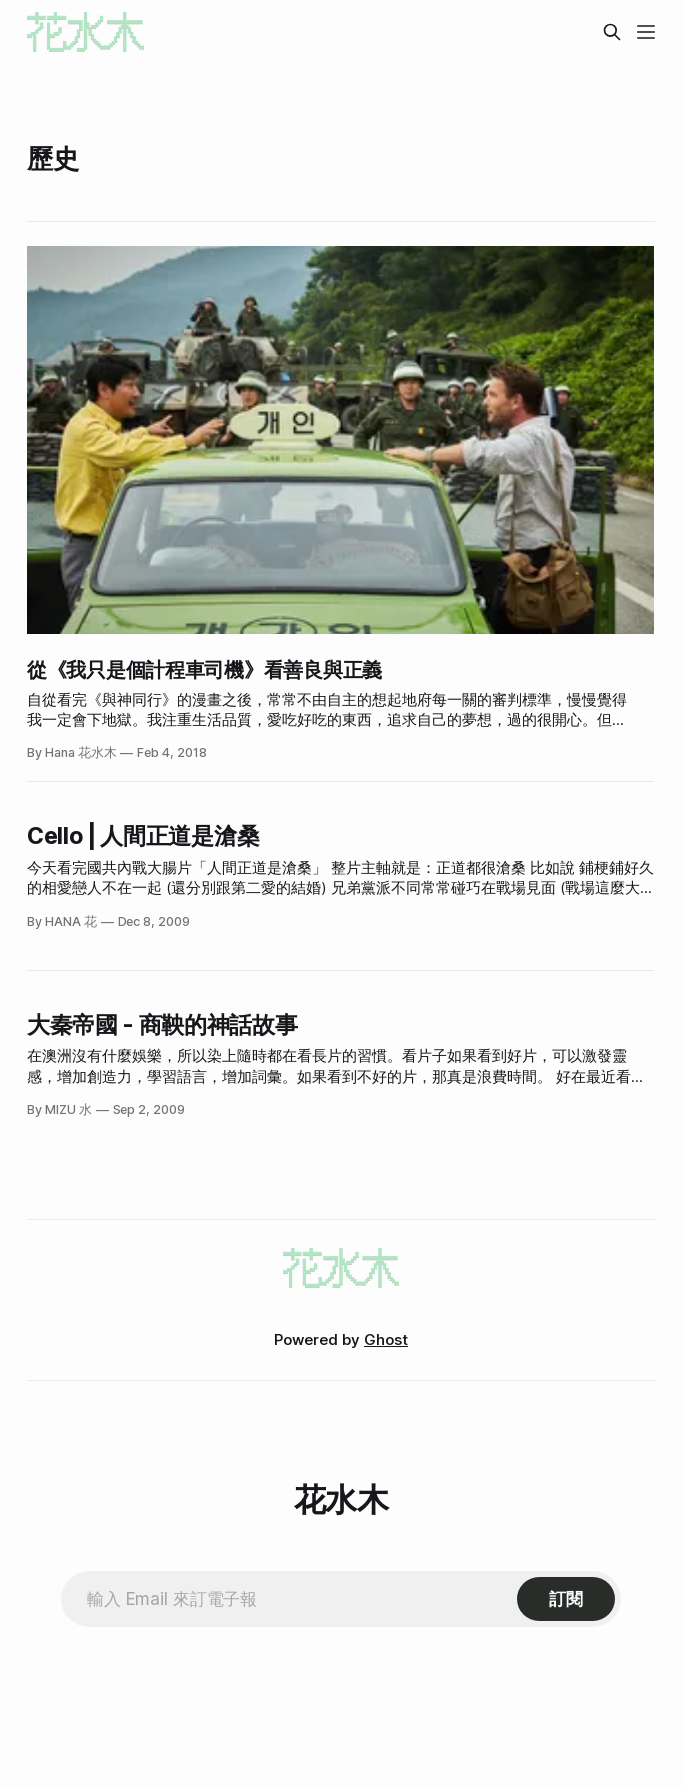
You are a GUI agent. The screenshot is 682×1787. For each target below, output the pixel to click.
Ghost (386, 1339)
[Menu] (646, 32)
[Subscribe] (566, 1599)
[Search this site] (612, 32)
